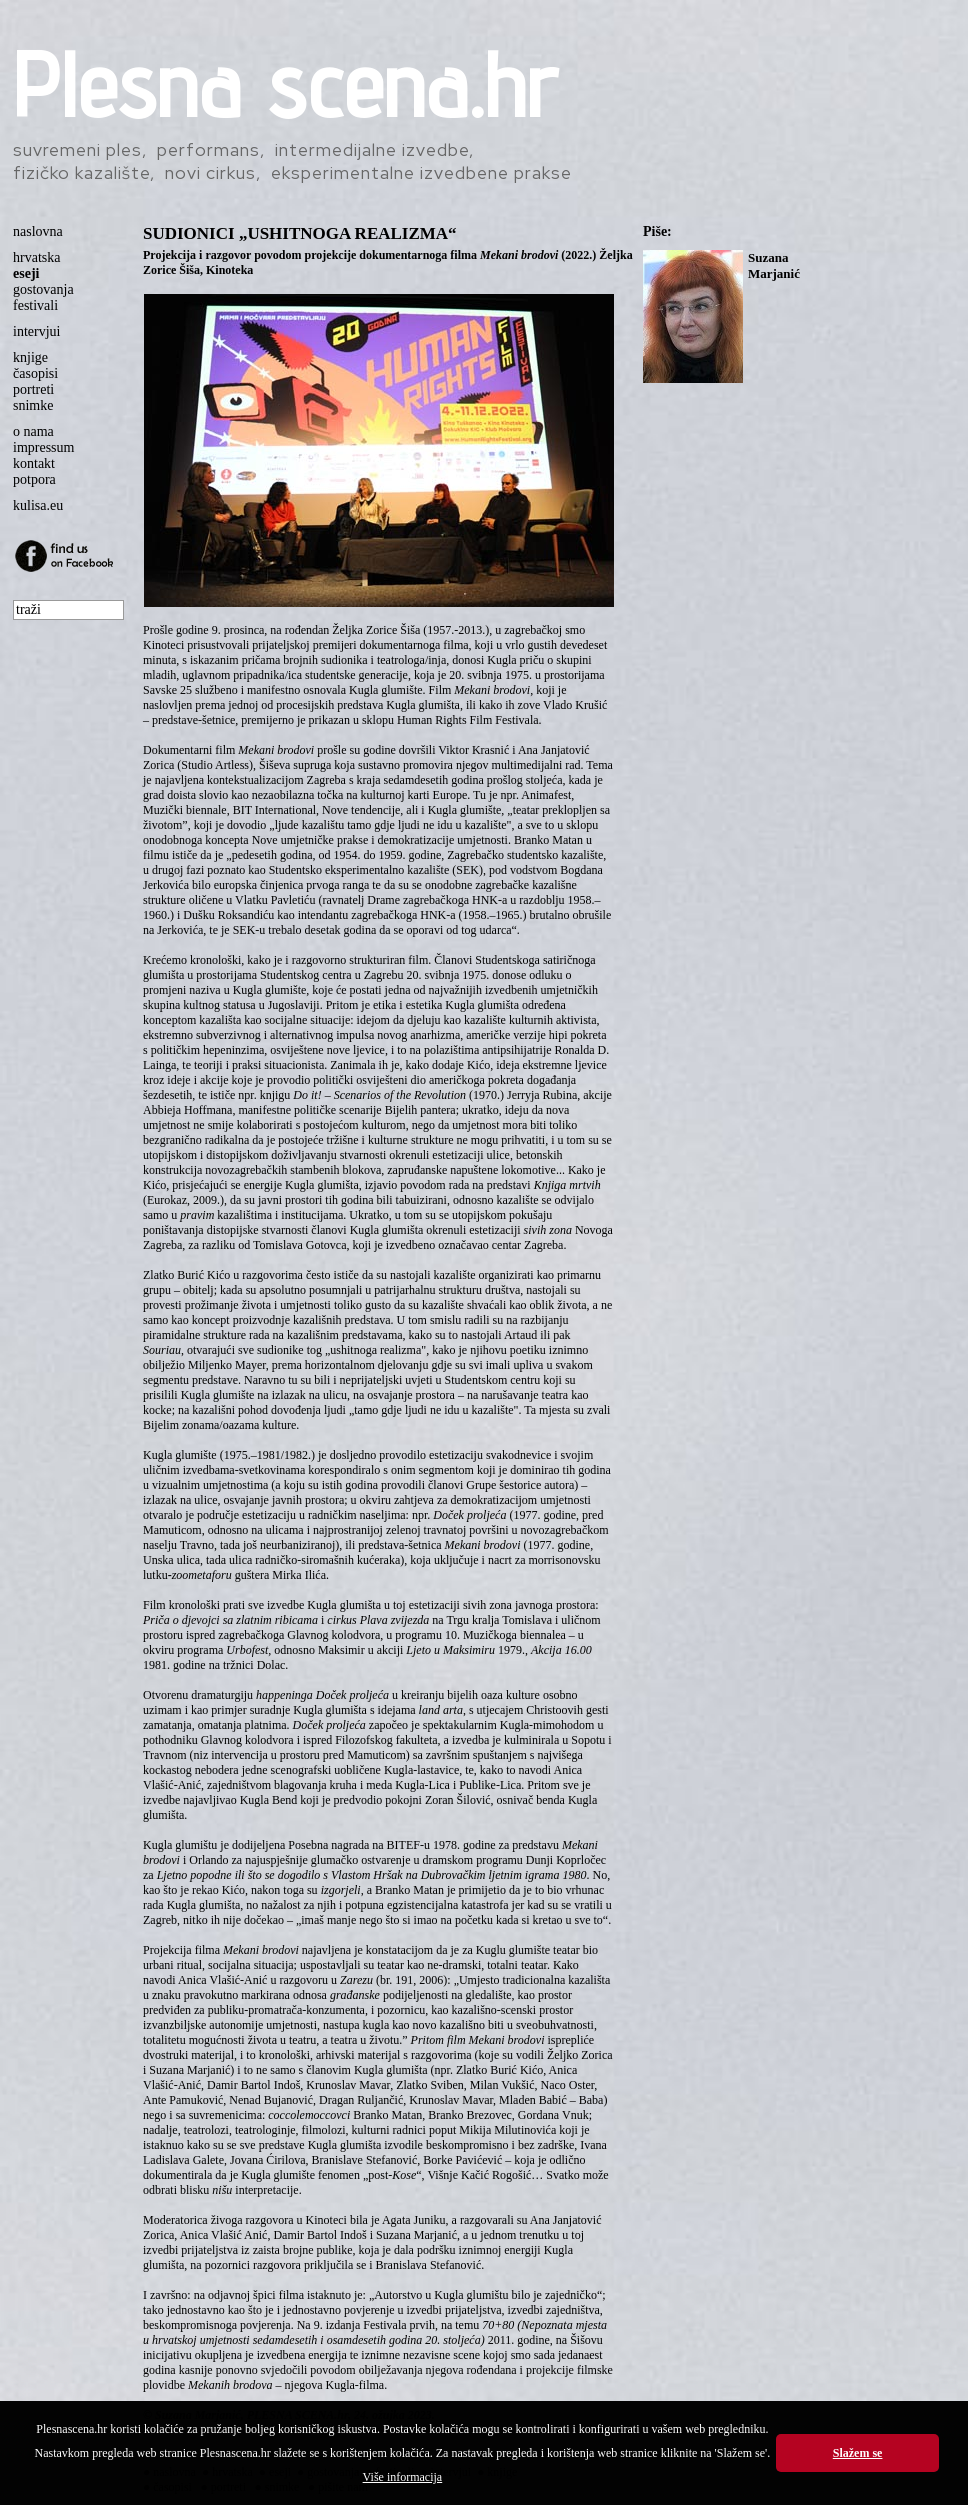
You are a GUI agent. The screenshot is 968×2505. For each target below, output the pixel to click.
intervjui (36, 331)
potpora (34, 479)
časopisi (35, 373)
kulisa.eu (38, 505)
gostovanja (43, 289)
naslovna (38, 231)
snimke (33, 405)
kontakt (34, 463)
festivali (35, 305)
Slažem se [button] (858, 2453)
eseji (26, 273)
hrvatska (36, 257)
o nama (33, 431)
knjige (30, 357)
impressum (43, 447)
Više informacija (403, 2477)
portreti (33, 389)
